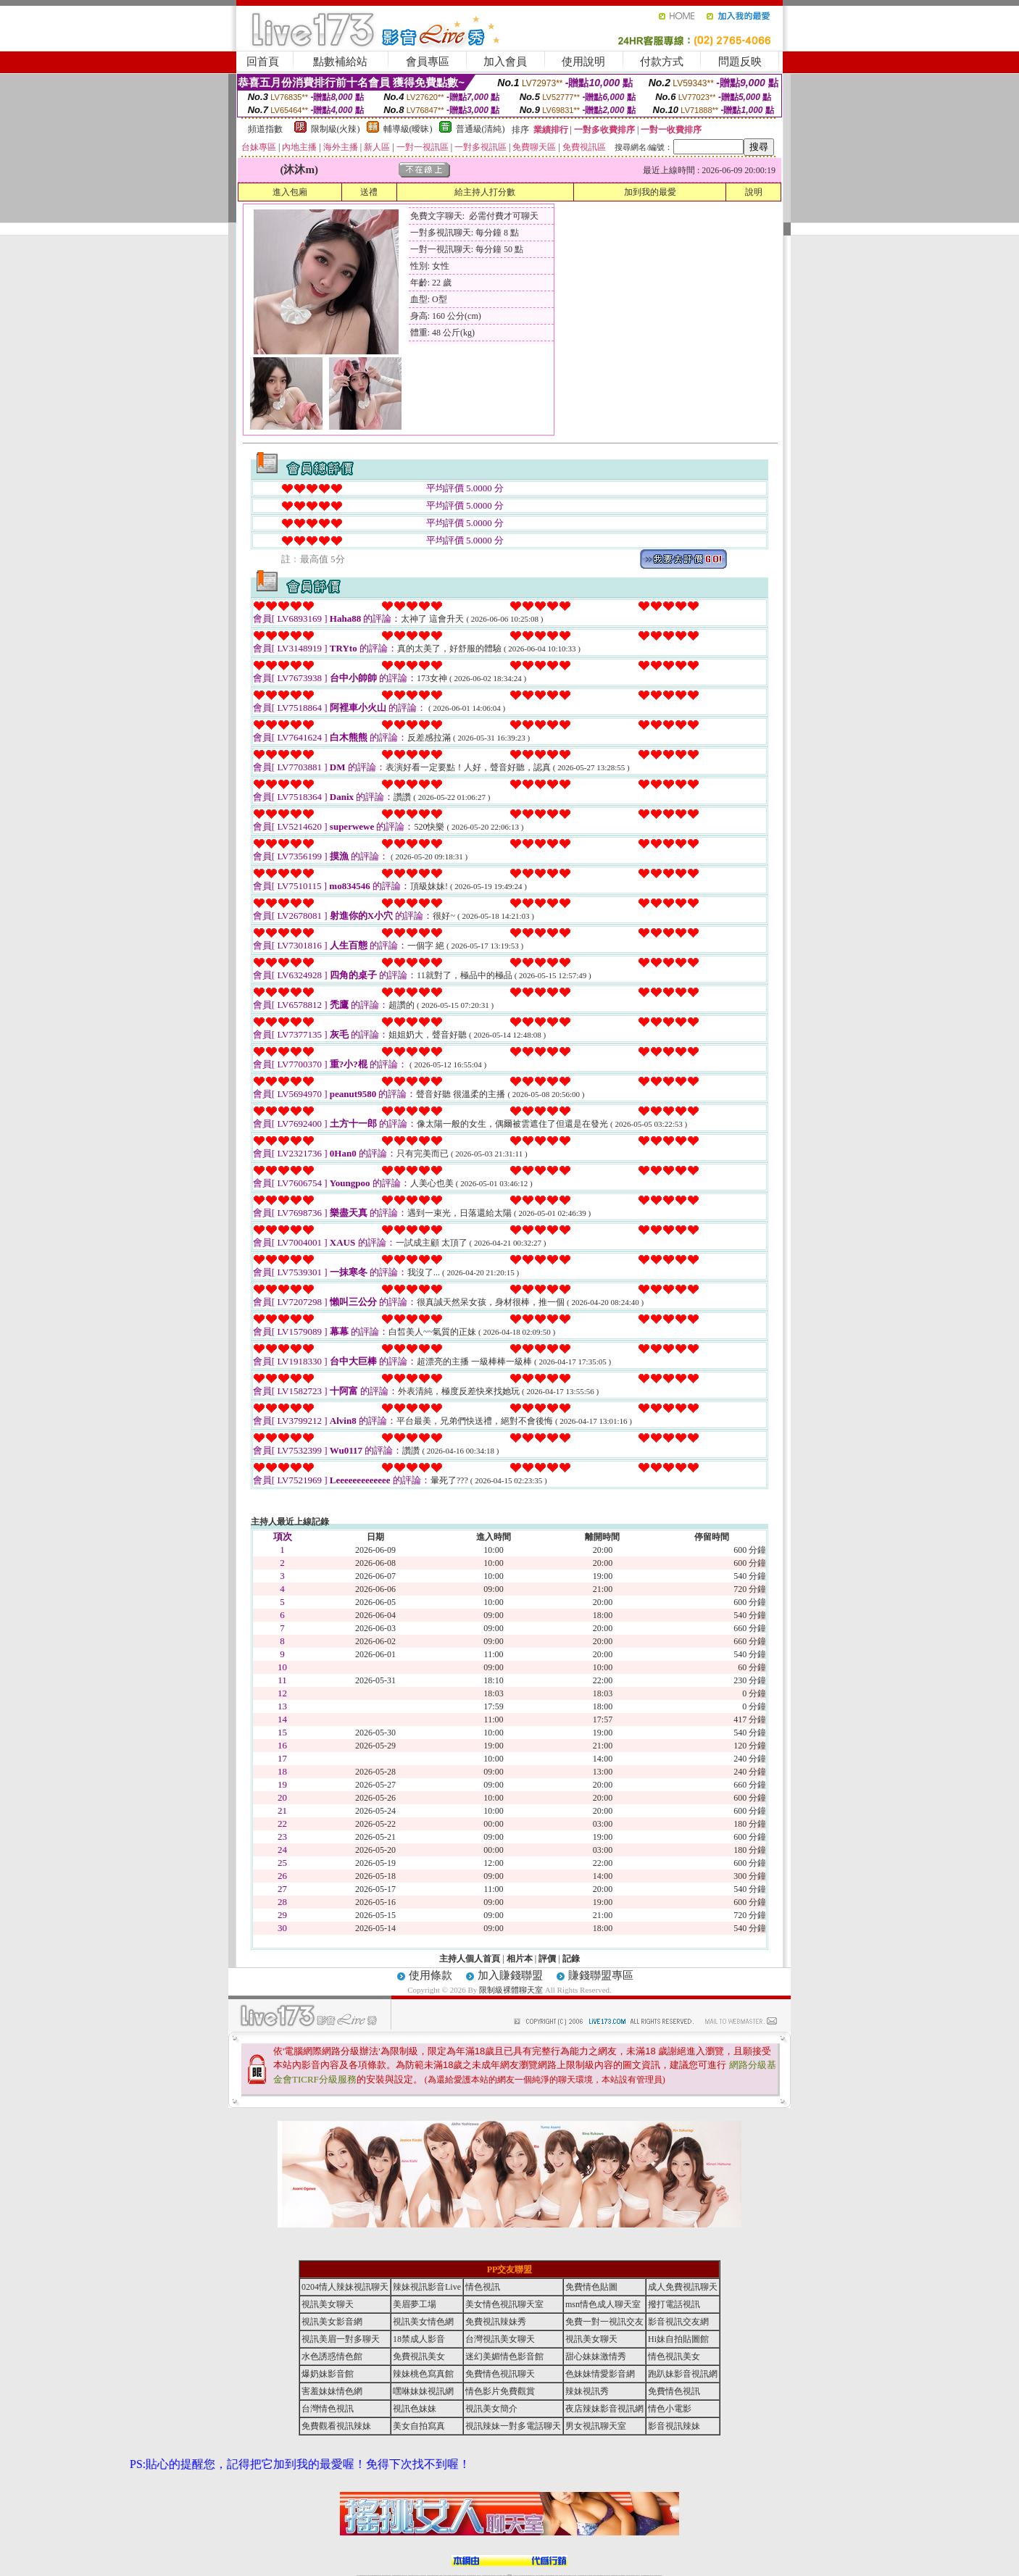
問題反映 (740, 61)
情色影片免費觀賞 (500, 2391)
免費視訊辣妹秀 (495, 2322)
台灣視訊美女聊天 (500, 2339)
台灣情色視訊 (327, 2409)
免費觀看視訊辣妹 (336, 2426)
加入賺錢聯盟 (510, 1975)
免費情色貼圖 (591, 2287)
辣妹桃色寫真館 (423, 2374)
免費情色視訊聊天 (500, 2374)
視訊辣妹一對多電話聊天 (513, 2426)
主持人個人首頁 (469, 1959)
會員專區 (427, 61)
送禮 (369, 192)
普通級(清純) (480, 129)
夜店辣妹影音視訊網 (604, 2409)
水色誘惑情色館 (331, 2356)
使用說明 (583, 61)
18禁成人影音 (419, 2339)
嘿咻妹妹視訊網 (423, 2391)
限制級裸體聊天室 (511, 1989)
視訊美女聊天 (327, 2304)
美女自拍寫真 (419, 2426)
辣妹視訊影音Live (427, 2287)
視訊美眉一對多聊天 (340, 2339)
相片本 (520, 1959)
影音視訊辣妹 (674, 2426)
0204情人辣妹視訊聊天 (344, 2287)
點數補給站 (340, 61)
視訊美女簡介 (491, 2409)
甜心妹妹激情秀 (595, 2356)
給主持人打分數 (484, 192)
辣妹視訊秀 (587, 2391)
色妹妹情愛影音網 (600, 2374)
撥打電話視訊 (674, 2304)
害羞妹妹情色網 (331, 2391)
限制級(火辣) (335, 129)
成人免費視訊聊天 (683, 2287)
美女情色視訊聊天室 (504, 2304)
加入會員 (505, 61)
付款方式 (661, 61)
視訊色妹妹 (414, 2409)
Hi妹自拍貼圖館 (678, 2339)
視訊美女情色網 (423, 2322)
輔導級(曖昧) (408, 129)
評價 (547, 1959)
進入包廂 (290, 192)
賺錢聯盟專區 (600, 1975)
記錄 (571, 1959)
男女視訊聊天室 (595, 2426)
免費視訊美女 (419, 2356)
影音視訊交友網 (678, 2322)
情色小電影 (669, 2409)
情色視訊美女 (674, 2356)
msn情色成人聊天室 (603, 2304)
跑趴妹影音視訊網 (683, 2374)
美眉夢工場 (414, 2304)
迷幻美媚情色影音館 (504, 2356)
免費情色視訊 (674, 2391)
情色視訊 (482, 2287)
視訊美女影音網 (331, 2322)
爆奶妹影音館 (327, 2374)
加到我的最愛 (650, 192)
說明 (753, 192)
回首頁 (262, 61)
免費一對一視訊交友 (604, 2322)
